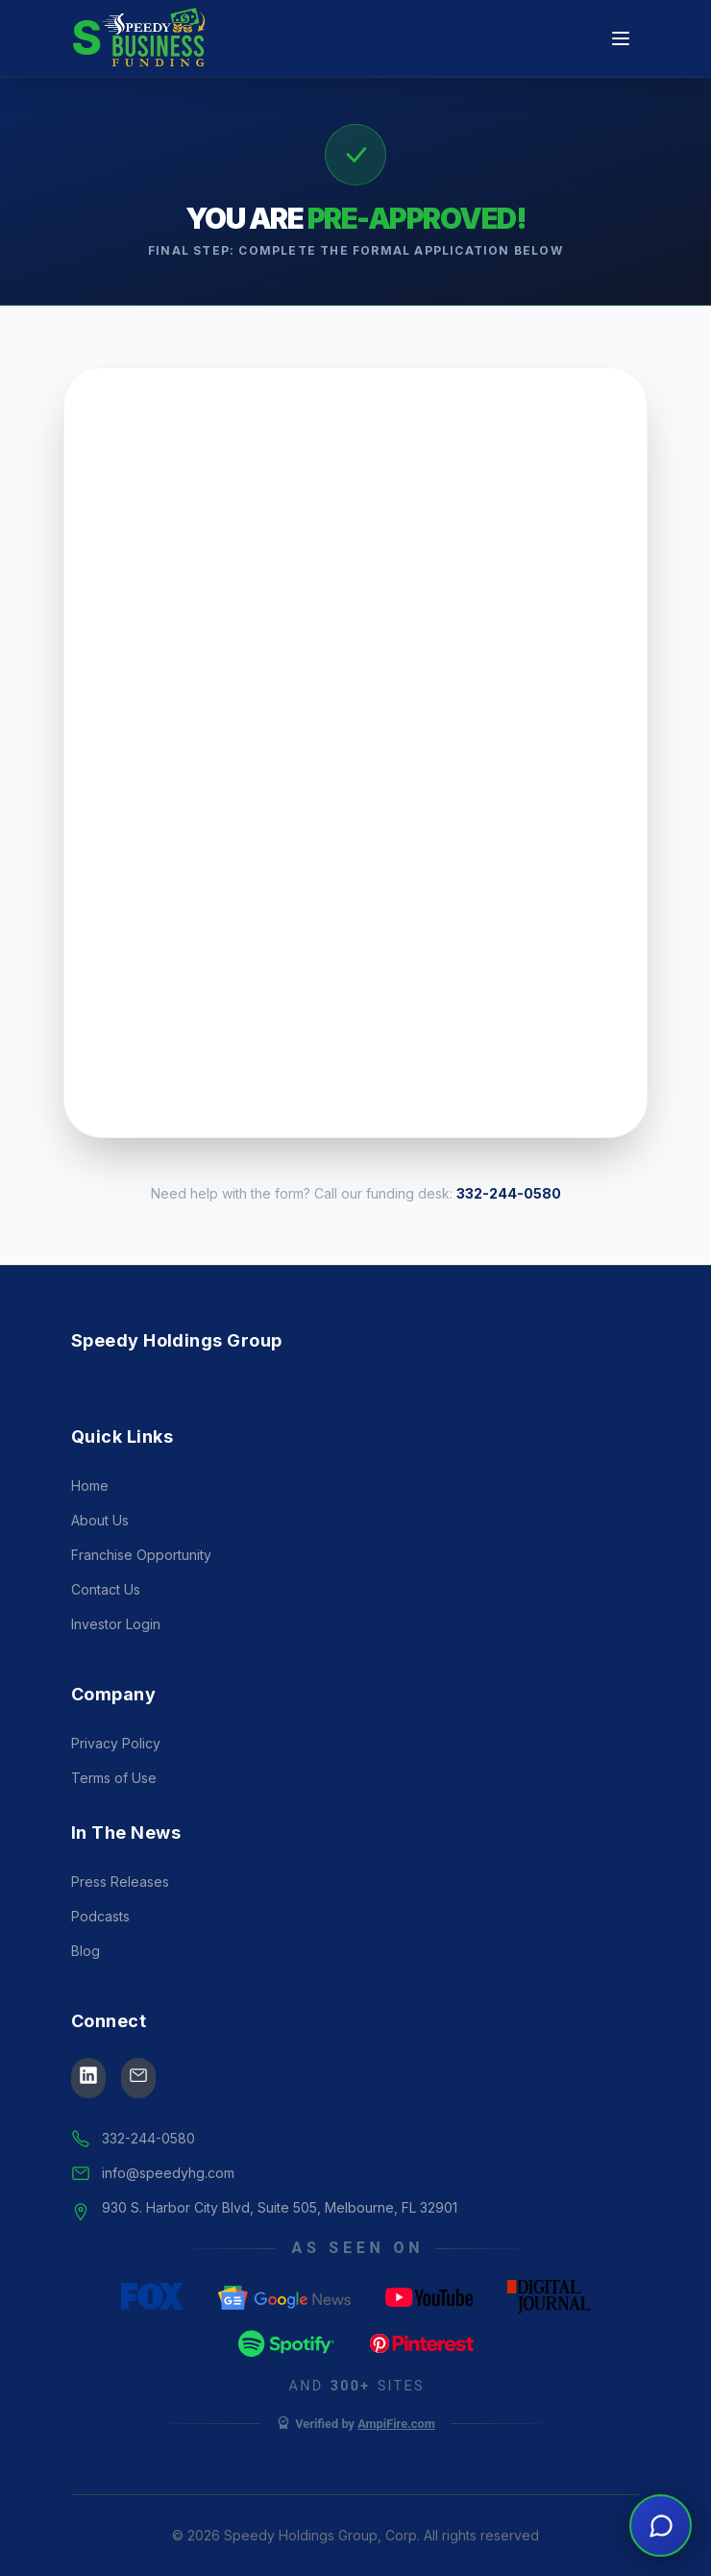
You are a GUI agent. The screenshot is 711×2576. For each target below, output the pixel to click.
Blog (85, 1991)
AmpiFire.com (396, 2463)
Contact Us (105, 1630)
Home (90, 1526)
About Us (100, 1560)
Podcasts (100, 1956)
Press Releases (120, 1922)
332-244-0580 (508, 1193)
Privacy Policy (115, 1783)
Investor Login (115, 1664)
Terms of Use (114, 1818)
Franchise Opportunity (141, 1595)
